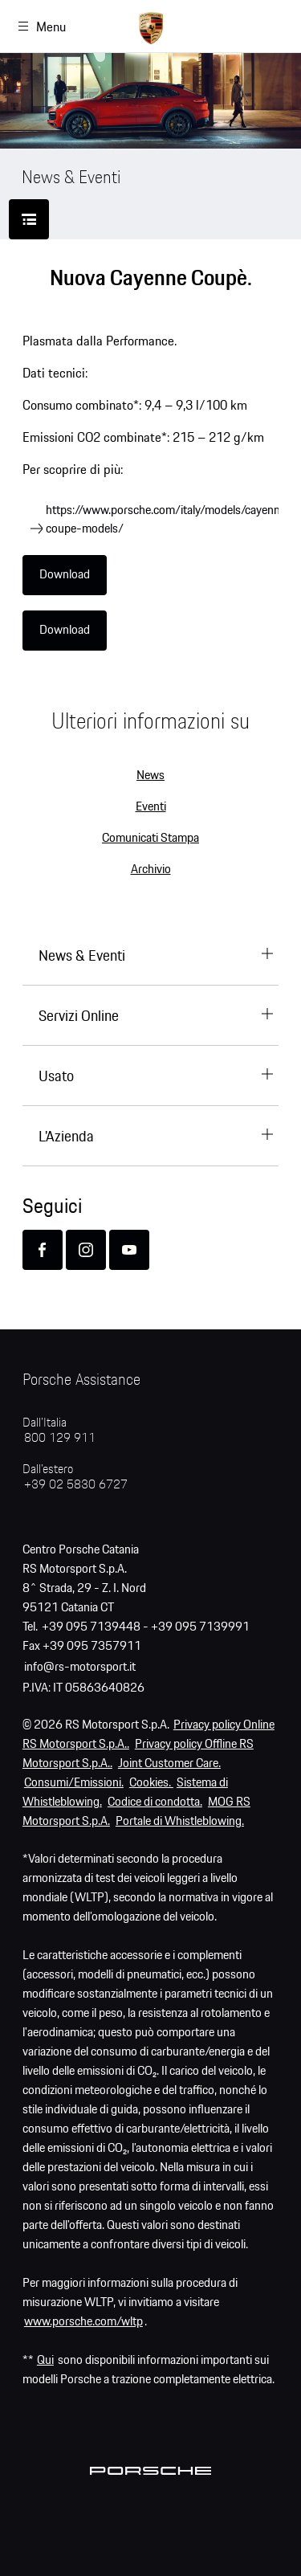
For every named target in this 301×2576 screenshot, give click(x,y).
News (150, 775)
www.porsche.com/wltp (83, 2322)
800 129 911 (60, 1438)
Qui (45, 2360)
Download (64, 574)
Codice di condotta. (155, 1802)
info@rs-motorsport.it (80, 1667)
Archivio (151, 869)
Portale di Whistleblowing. (180, 1821)
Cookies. (151, 1783)
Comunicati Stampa (150, 838)
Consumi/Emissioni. (74, 1783)
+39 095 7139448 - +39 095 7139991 (146, 1627)
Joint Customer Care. (169, 1763)
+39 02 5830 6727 (76, 1485)
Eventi (151, 807)
